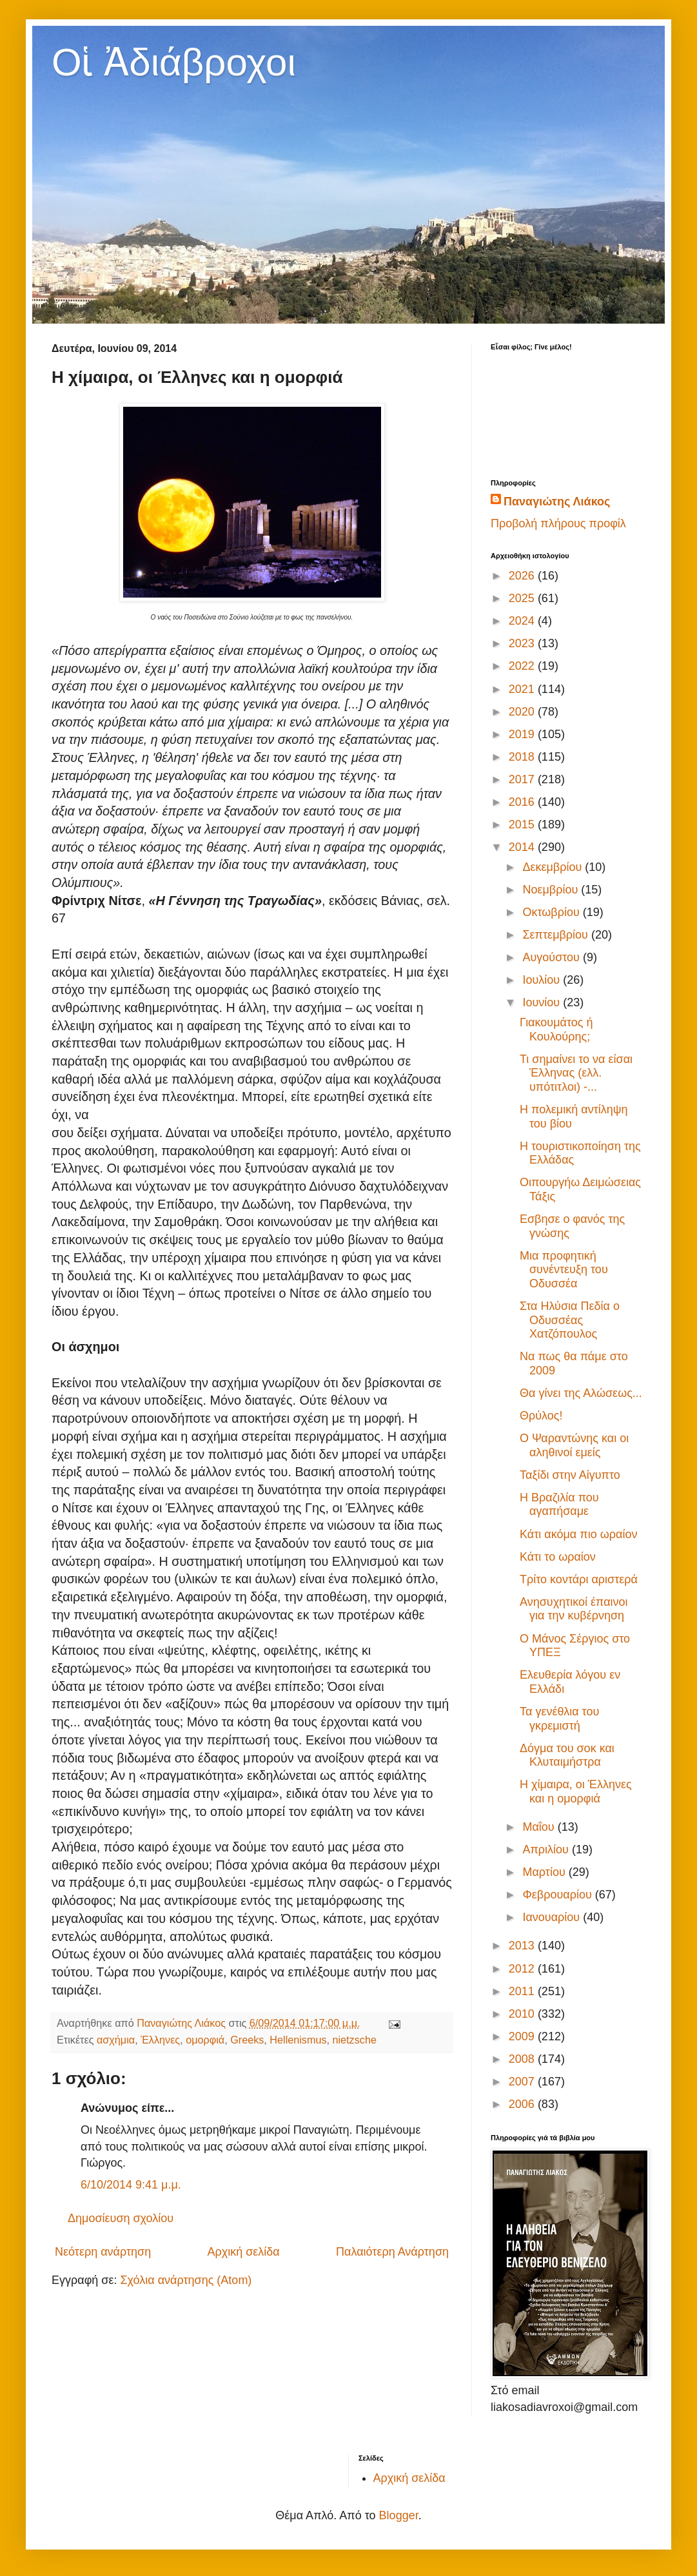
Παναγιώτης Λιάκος (557, 501)
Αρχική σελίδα (243, 2251)
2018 (523, 756)
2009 (523, 2036)
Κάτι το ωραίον (558, 1556)
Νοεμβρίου (551, 889)
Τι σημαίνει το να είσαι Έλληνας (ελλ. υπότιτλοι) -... (576, 1073)
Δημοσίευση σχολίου (120, 2218)
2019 (523, 734)
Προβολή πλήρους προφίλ (558, 523)
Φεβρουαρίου (558, 1894)
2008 (523, 2059)
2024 (523, 620)
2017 (523, 779)
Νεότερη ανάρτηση (103, 2251)
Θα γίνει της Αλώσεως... (581, 1393)
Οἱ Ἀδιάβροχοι (174, 62)
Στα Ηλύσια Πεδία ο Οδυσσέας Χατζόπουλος (570, 1320)
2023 (523, 643)
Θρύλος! (541, 1415)
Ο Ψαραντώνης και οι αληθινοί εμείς (574, 1445)
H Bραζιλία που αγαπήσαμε (559, 1504)
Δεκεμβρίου (553, 867)
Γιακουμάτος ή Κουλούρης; (556, 1029)
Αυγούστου (552, 957)
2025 (523, 598)
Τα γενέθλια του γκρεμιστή (559, 1718)
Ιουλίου (542, 979)
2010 (523, 2013)
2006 (523, 2104)
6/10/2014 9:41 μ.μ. (131, 2184)
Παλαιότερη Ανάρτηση (392, 2251)
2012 (523, 1968)
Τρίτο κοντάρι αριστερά (579, 1579)
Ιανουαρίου (552, 1917)
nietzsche (355, 2039)
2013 (523, 1945)
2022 (523, 665)
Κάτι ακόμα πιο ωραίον (578, 1534)
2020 (523, 711)
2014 (523, 847)
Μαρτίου (545, 1872)
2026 (523, 575)
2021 (523, 689)
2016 (523, 801)
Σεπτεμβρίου (556, 934)
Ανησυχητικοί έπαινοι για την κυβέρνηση (574, 1609)
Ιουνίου (542, 1002)
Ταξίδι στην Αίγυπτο (570, 1475)
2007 (523, 2081)
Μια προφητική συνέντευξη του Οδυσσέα (564, 1269)
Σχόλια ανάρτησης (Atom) (185, 2280)
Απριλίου (547, 1849)
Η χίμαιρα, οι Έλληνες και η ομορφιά (576, 1791)
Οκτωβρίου (552, 912)
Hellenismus (298, 2039)
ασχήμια (116, 2039)
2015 (523, 824)
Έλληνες (160, 2039)
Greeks (247, 2039)
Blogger (398, 2515)
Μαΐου (539, 1826)
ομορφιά (205, 2039)
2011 (523, 1991)
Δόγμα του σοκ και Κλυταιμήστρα (567, 1755)
